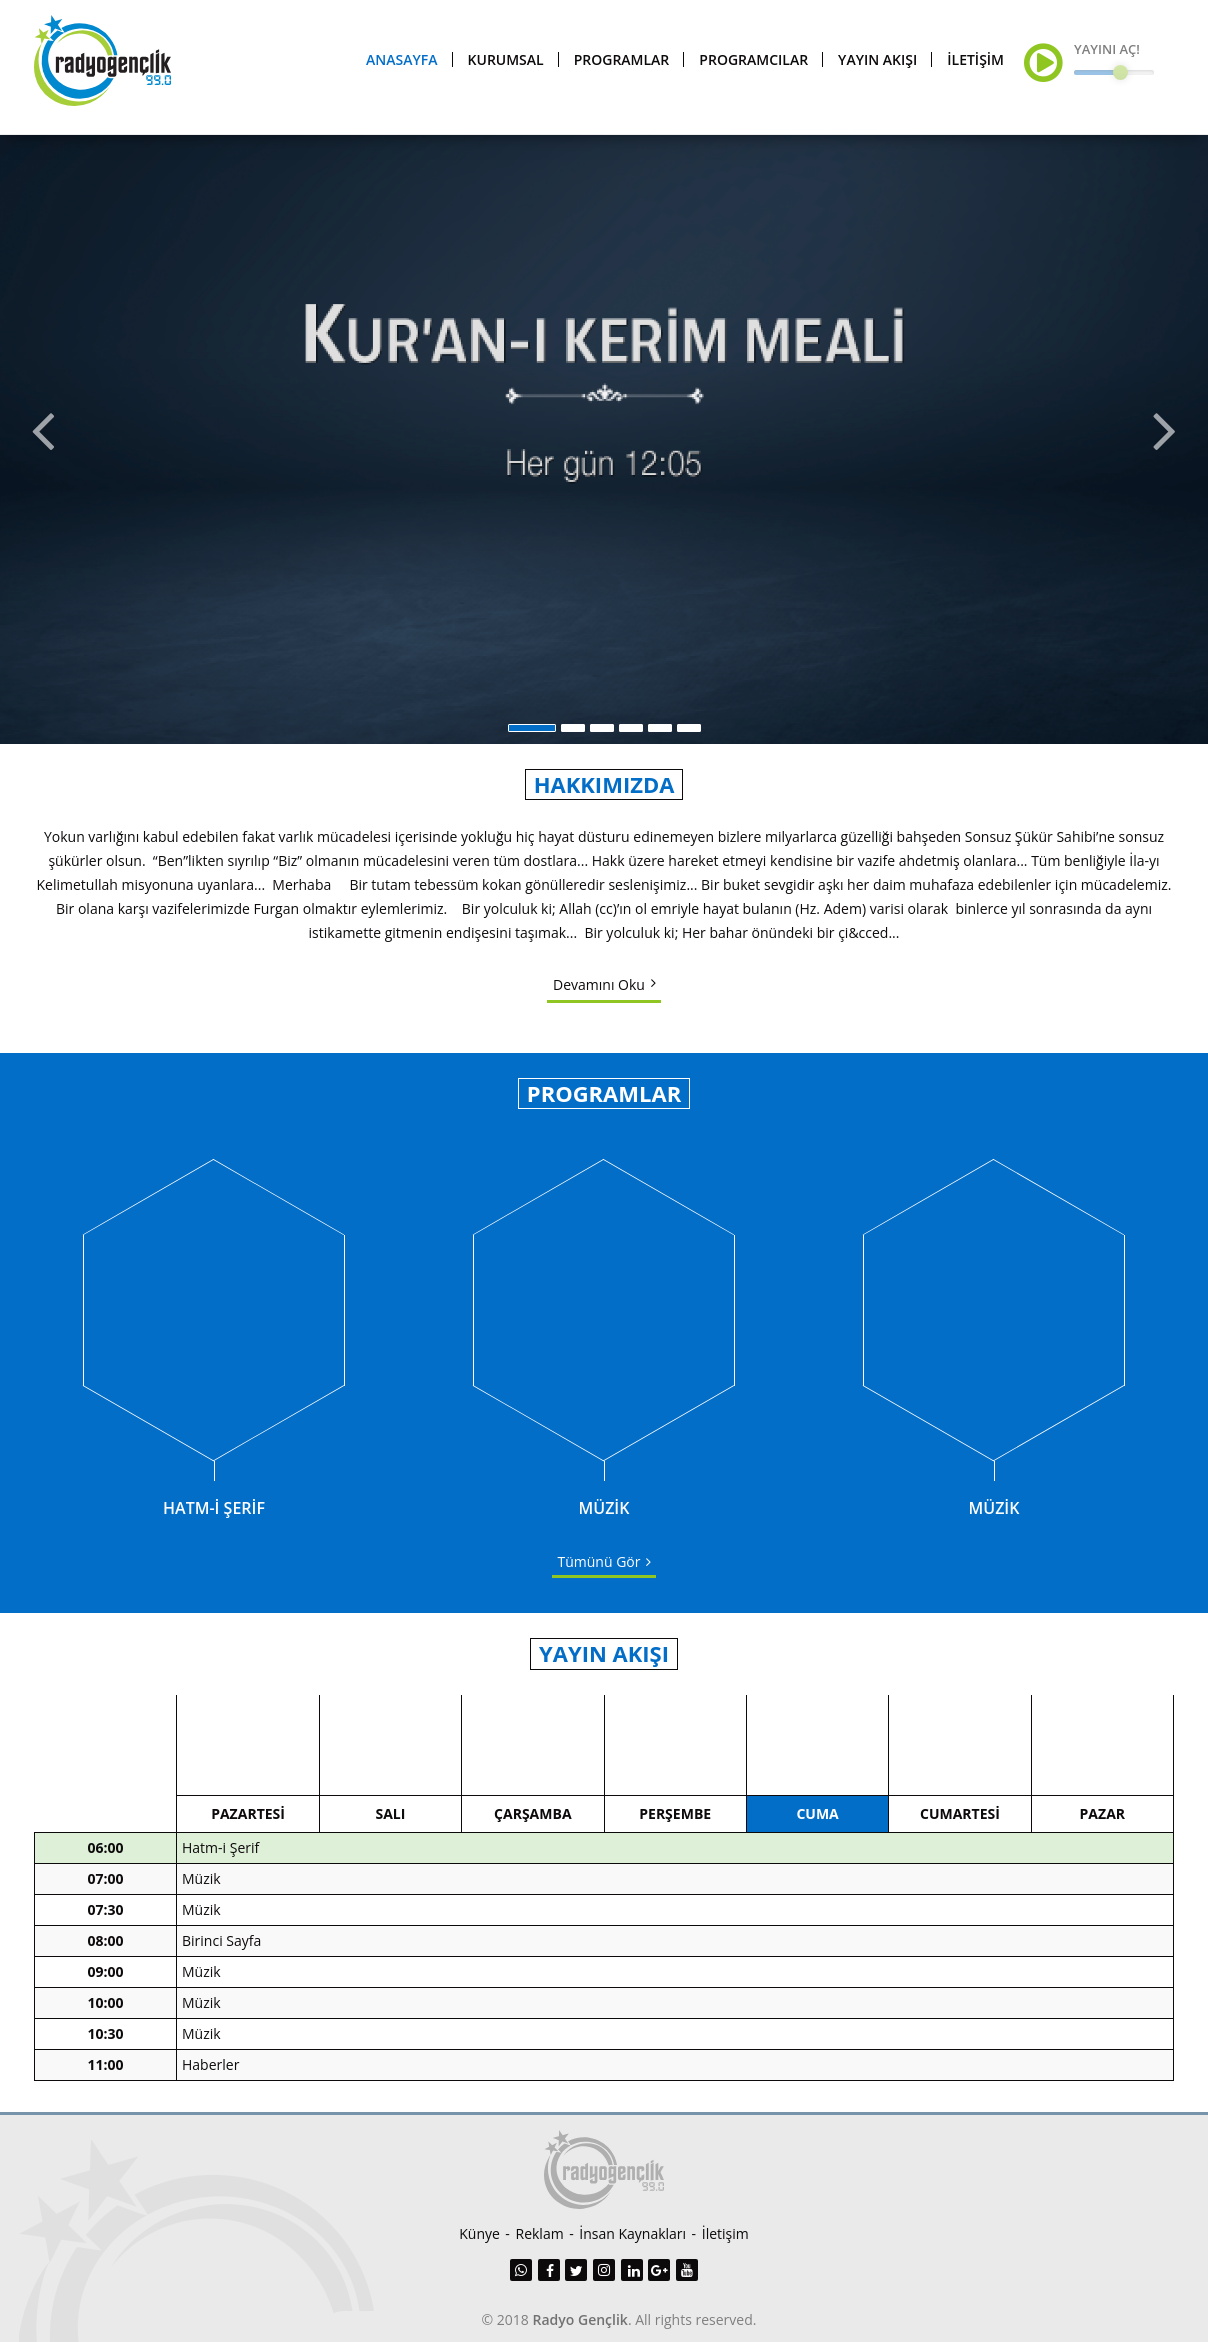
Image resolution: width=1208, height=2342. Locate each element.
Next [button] (1167, 445)
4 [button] (631, 739)
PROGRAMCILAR (753, 64)
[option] (604, 444)
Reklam (540, 2233)
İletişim (725, 2233)
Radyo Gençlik (580, 2319)
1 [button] (532, 739)
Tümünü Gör (599, 1573)
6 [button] (689, 739)
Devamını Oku (599, 995)
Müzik (201, 1892)
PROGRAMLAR (622, 64)
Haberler (210, 2078)
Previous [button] (41, 445)
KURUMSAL (506, 64)
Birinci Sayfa (221, 1954)
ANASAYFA (401, 64)
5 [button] (660, 739)
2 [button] (573, 739)
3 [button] (602, 739)
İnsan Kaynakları (632, 2233)
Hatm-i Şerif (220, 1861)
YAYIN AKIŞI (877, 64)
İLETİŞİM (975, 64)
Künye (479, 2233)
